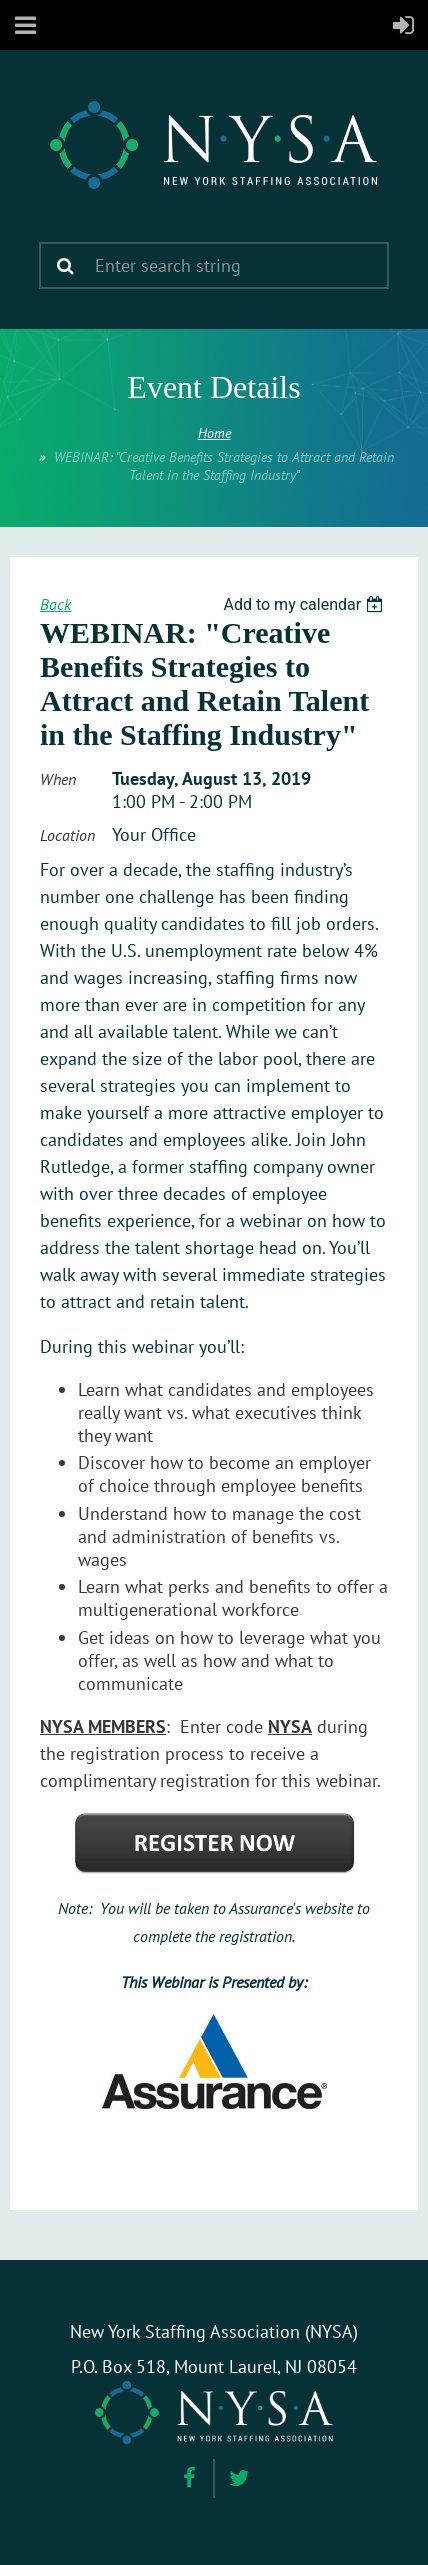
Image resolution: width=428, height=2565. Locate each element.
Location (67, 835)
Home (214, 433)
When (58, 779)
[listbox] (305, 604)
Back (55, 604)
